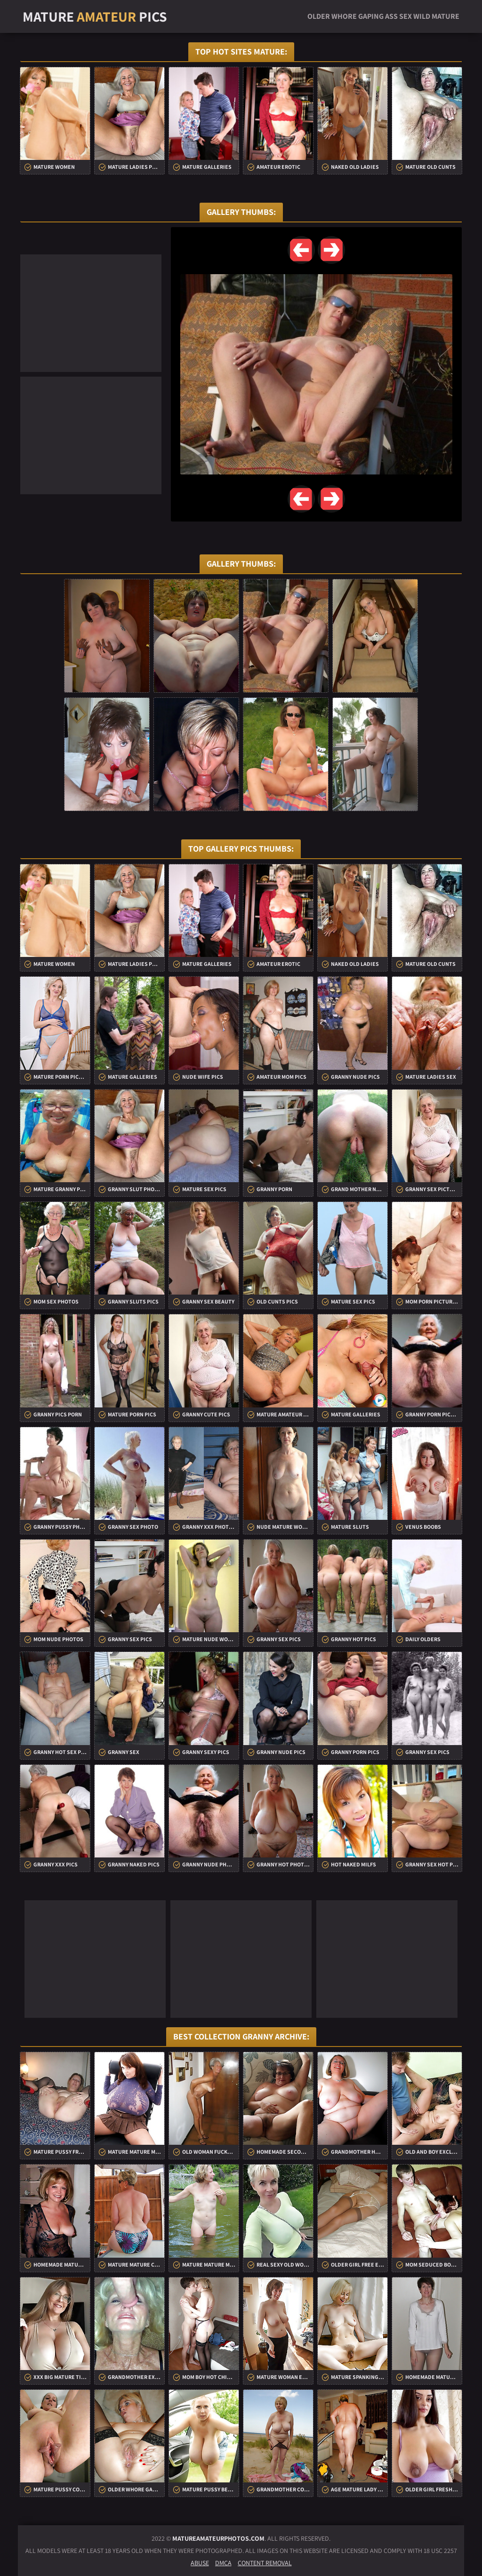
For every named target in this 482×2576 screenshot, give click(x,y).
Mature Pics (95, 16)
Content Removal (265, 2563)
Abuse (200, 2563)
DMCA (223, 2563)
